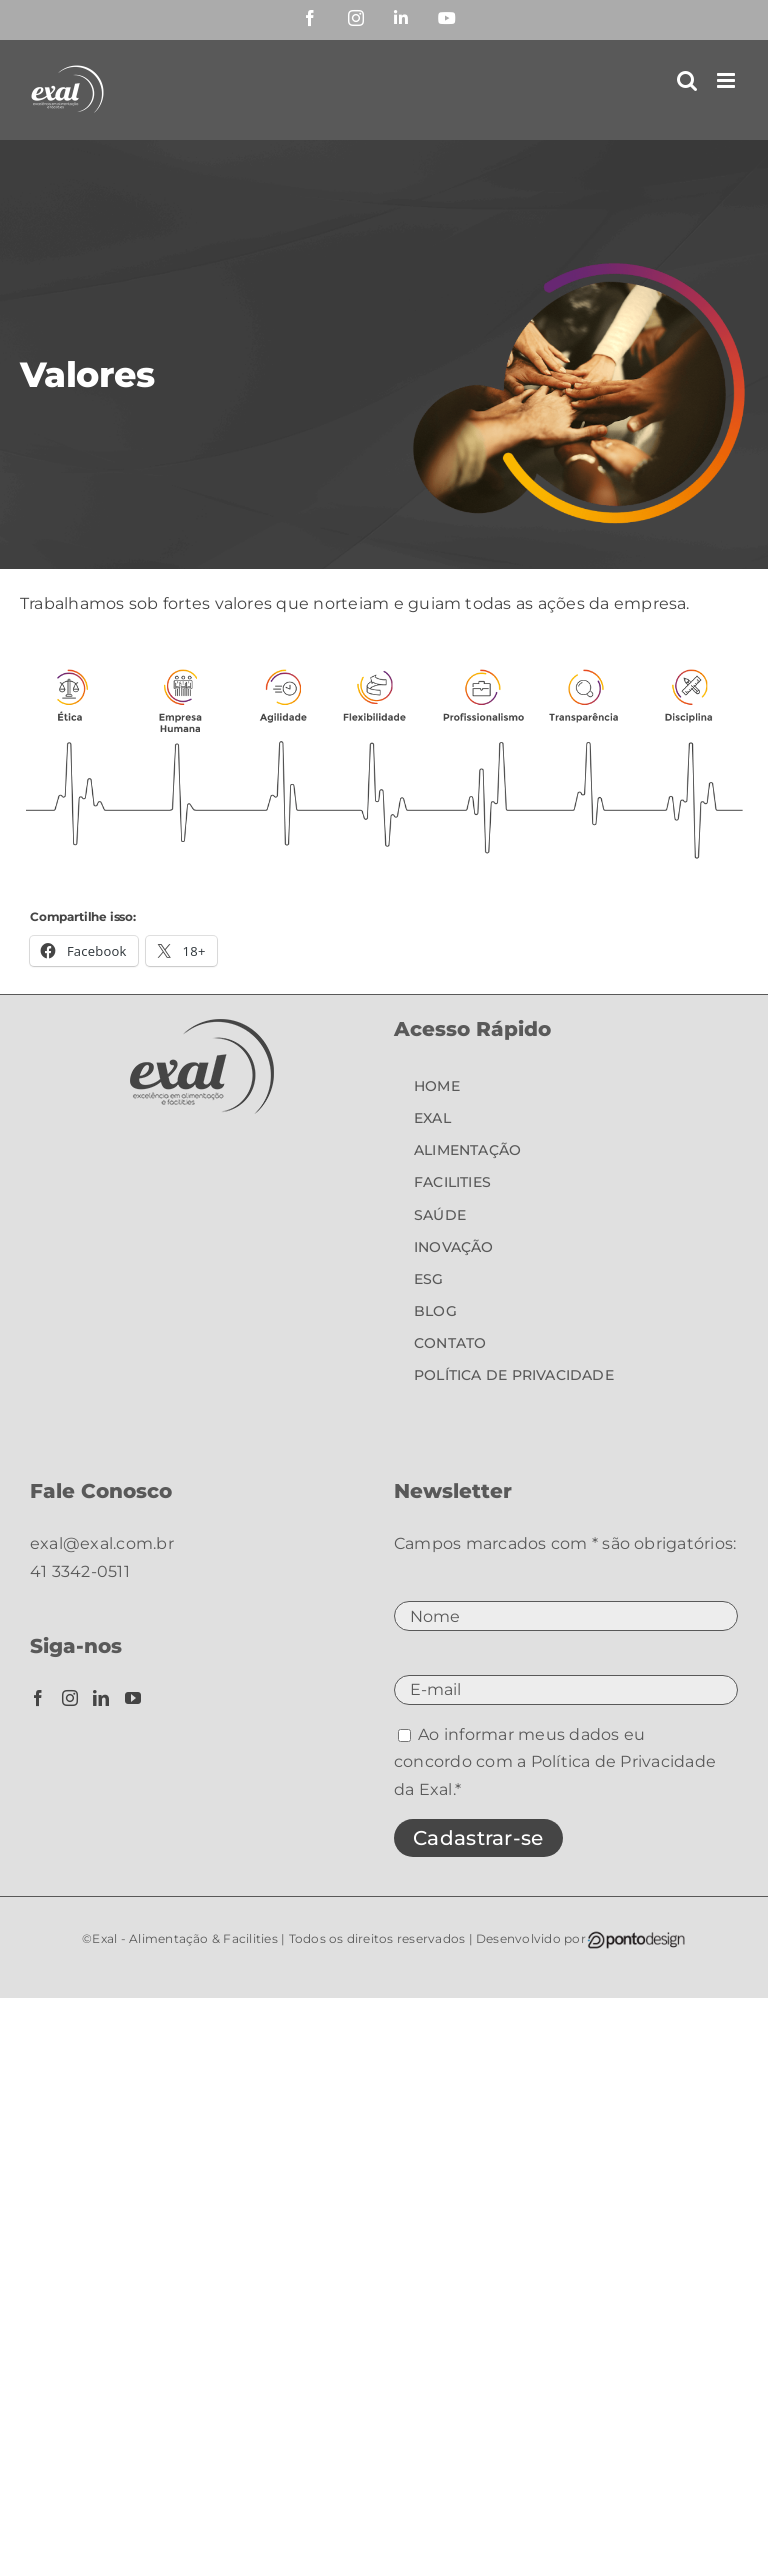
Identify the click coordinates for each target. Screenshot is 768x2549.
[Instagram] (70, 1698)
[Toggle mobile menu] (727, 80)
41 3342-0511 (80, 1571)
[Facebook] (38, 1698)
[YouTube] (133, 1698)
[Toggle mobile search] (687, 80)
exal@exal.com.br (102, 1543)
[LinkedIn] (101, 1698)
